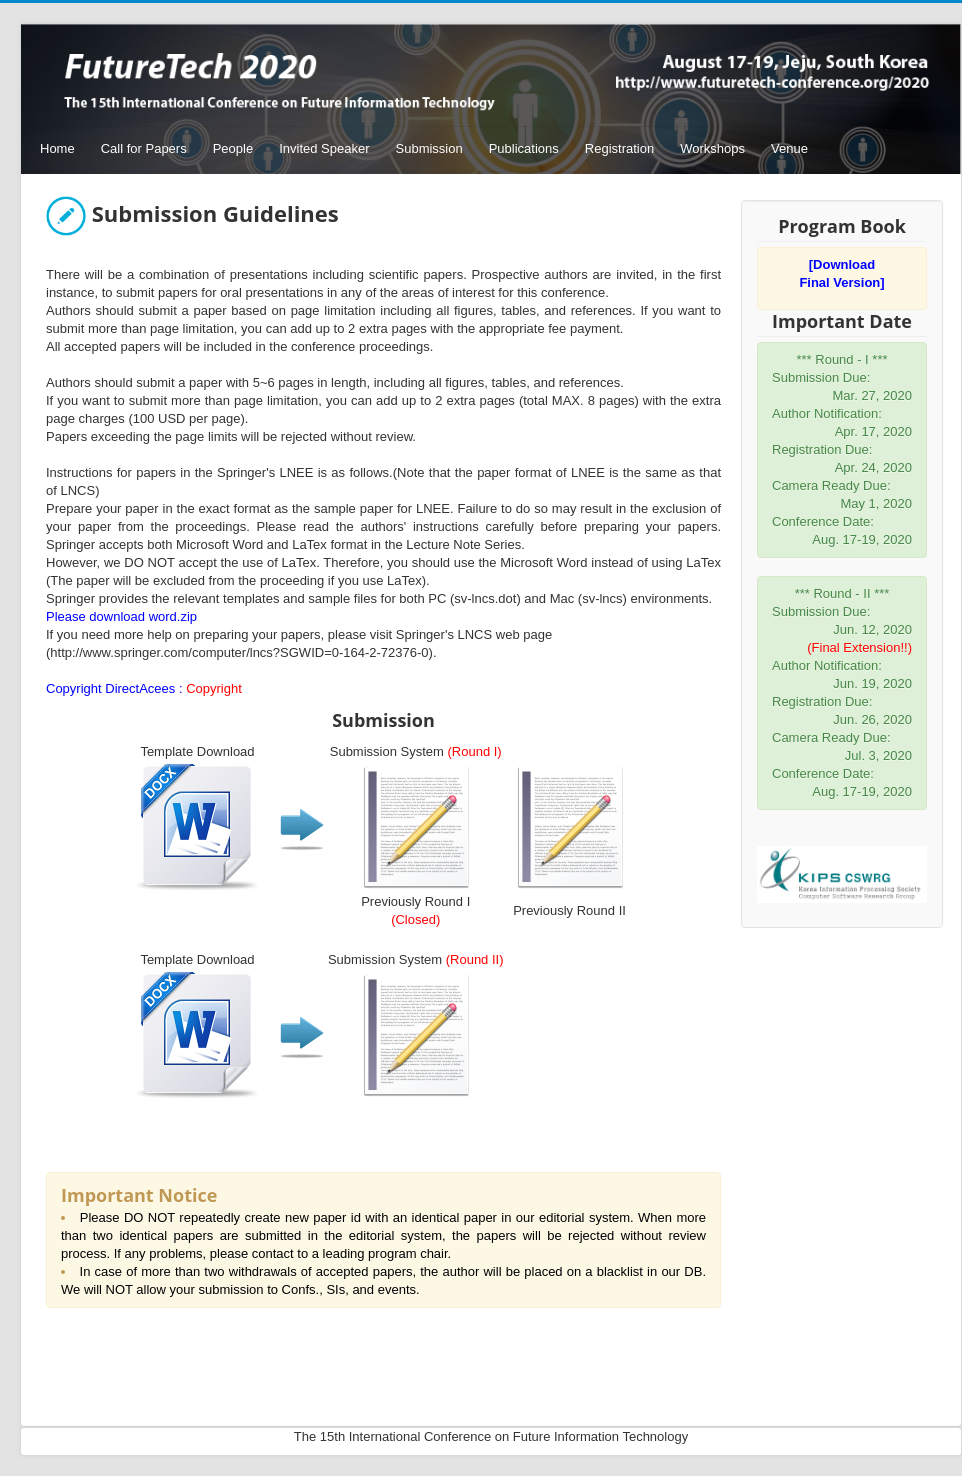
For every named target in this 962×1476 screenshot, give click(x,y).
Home (57, 148)
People (233, 148)
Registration (619, 148)
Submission (429, 148)
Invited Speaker (324, 148)
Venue (789, 148)
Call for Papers (144, 148)
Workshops (712, 148)
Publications (524, 148)
